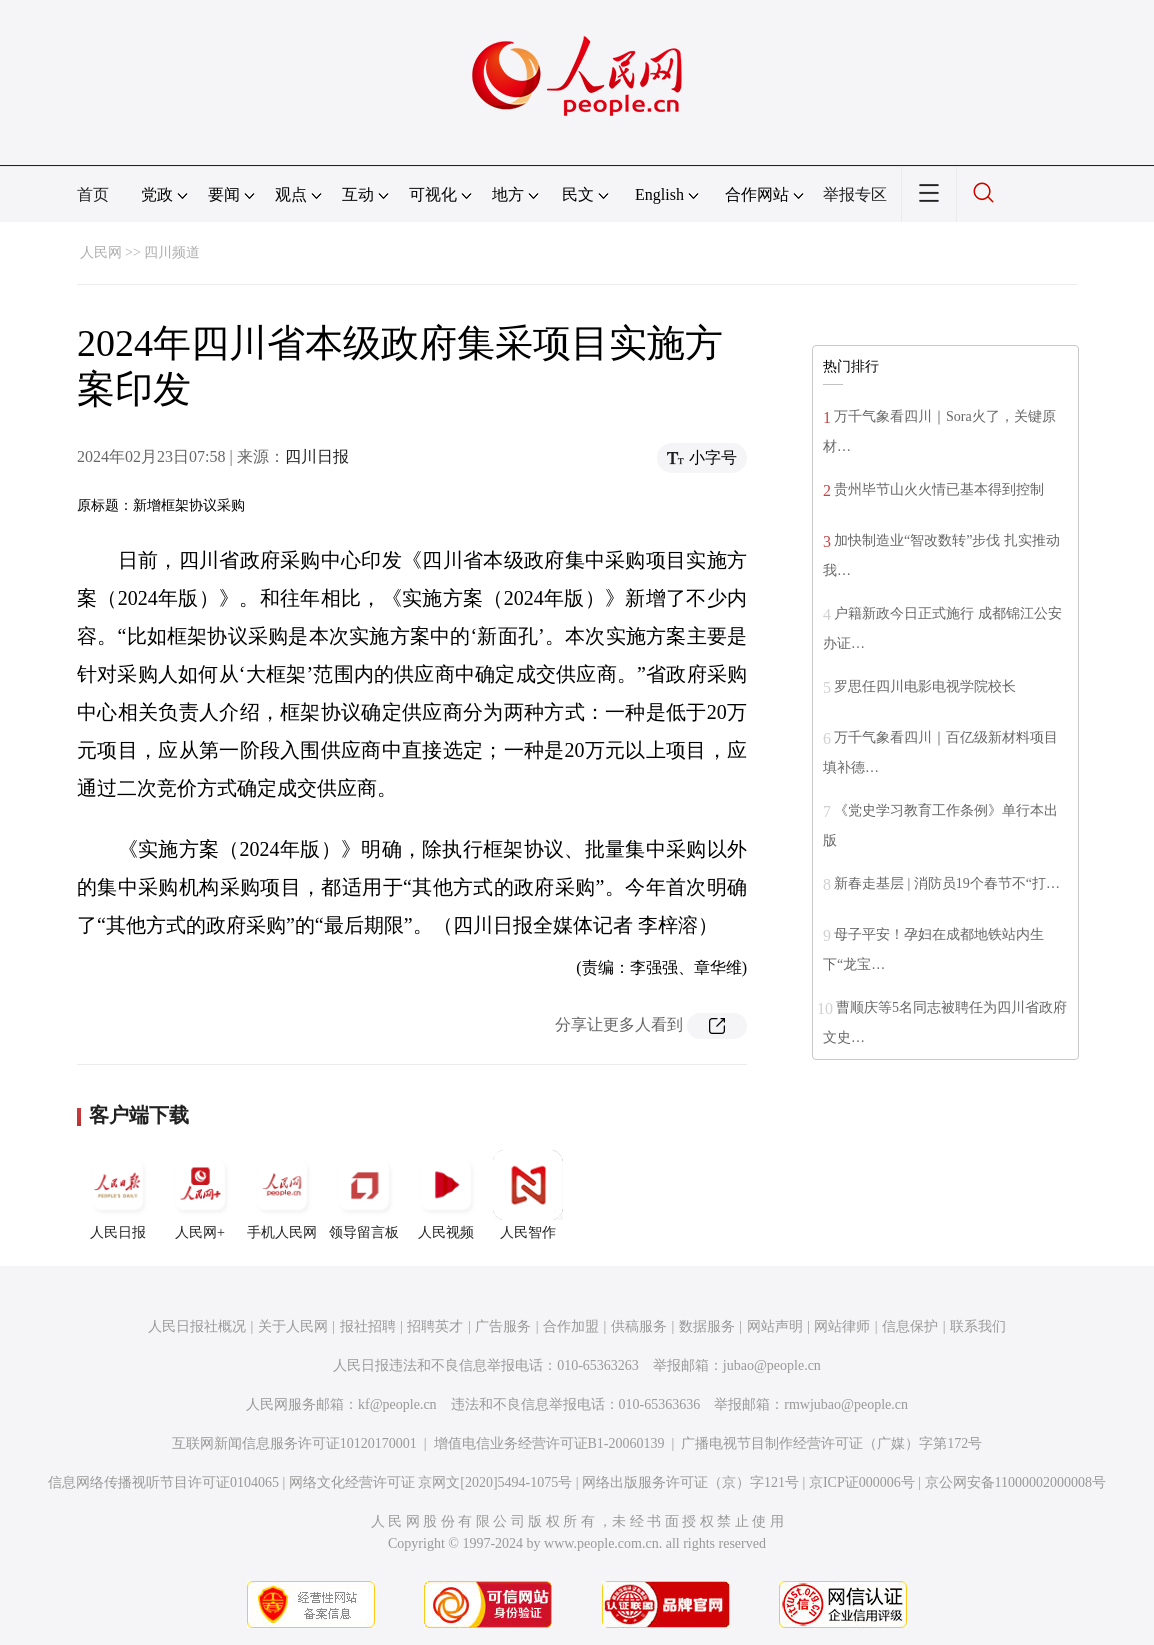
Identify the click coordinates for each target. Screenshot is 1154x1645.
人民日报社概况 (197, 1326)
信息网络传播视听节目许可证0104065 (163, 1482)
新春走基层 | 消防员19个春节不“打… (947, 883)
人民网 (101, 252)
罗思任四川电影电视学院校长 (925, 686)
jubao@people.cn (772, 1365)
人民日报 (118, 1195)
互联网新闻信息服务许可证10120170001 (294, 1443)
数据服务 (707, 1326)
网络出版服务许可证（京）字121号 (690, 1482)
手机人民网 (282, 1195)
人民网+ (200, 1195)
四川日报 (317, 456)
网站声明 (775, 1326)
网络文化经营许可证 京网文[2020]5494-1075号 (431, 1482)
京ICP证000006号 (862, 1482)
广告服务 (503, 1326)
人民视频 (446, 1195)
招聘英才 (435, 1326)
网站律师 (842, 1326)
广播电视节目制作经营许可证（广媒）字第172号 (831, 1443)
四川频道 (172, 252)
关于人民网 (293, 1326)
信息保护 (910, 1326)
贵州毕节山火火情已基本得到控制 (939, 489)
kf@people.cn (397, 1404)
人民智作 (528, 1195)
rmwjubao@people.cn (846, 1404)
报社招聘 (368, 1326)
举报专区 (855, 194)
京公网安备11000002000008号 (1015, 1482)
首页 (93, 194)
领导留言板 (364, 1195)
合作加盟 (571, 1326)
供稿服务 (639, 1326)
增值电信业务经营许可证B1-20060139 (549, 1443)
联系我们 (978, 1326)
